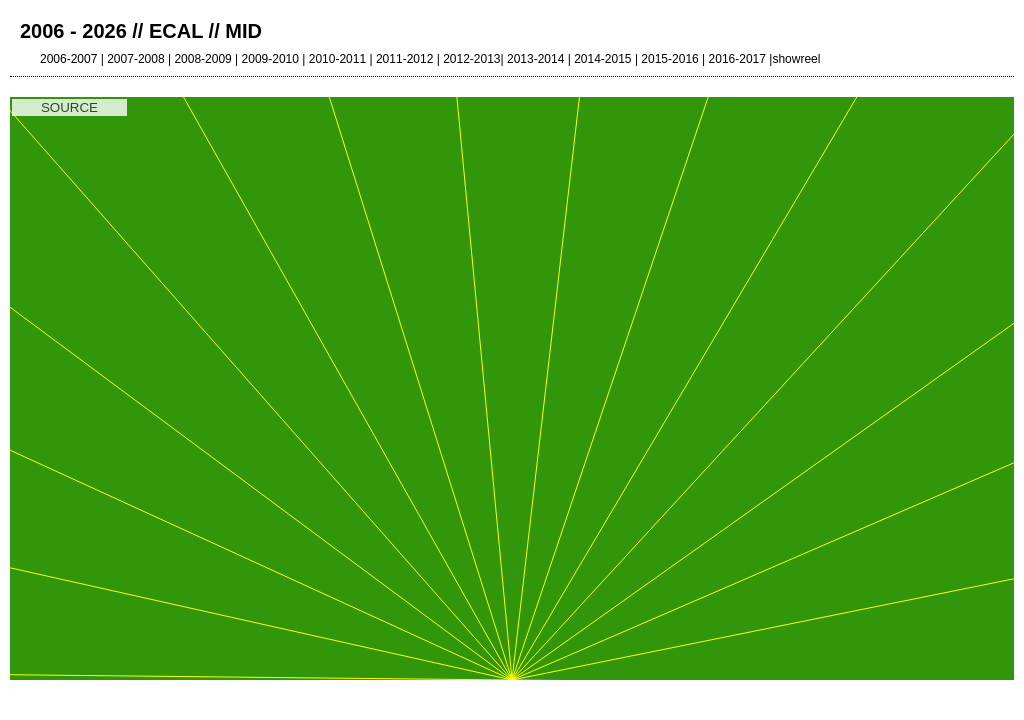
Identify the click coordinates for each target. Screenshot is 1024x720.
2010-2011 (337, 59)
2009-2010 (270, 59)
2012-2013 (471, 59)
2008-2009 (202, 59)
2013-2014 (535, 59)
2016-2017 (737, 59)
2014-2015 (602, 59)
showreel (796, 59)
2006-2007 (68, 59)
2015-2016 (669, 59)
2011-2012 (404, 59)
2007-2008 (135, 59)
